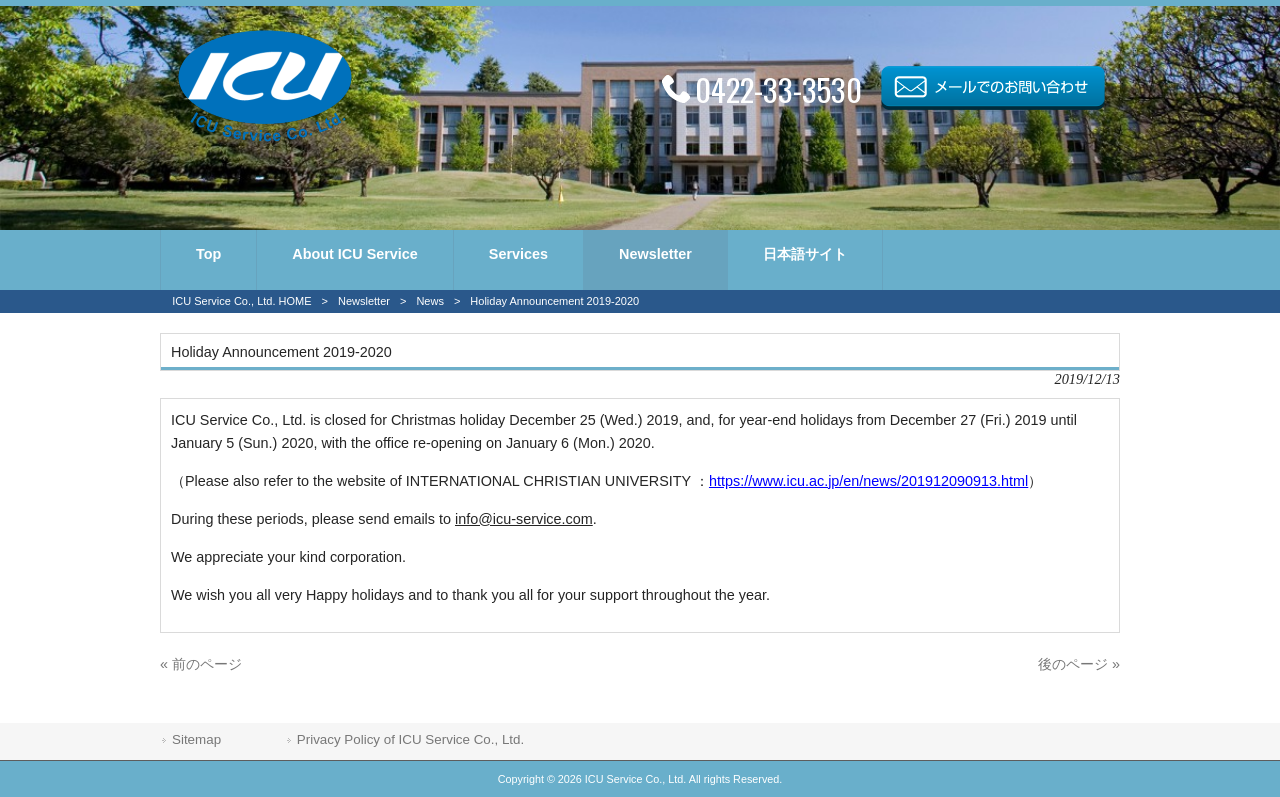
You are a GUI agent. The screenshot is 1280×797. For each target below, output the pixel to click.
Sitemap (196, 739)
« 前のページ (201, 664)
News (430, 301)
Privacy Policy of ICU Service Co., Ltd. (410, 739)
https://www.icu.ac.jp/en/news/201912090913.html (868, 481)
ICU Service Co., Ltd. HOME (241, 301)
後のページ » (1079, 664)
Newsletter (364, 301)
